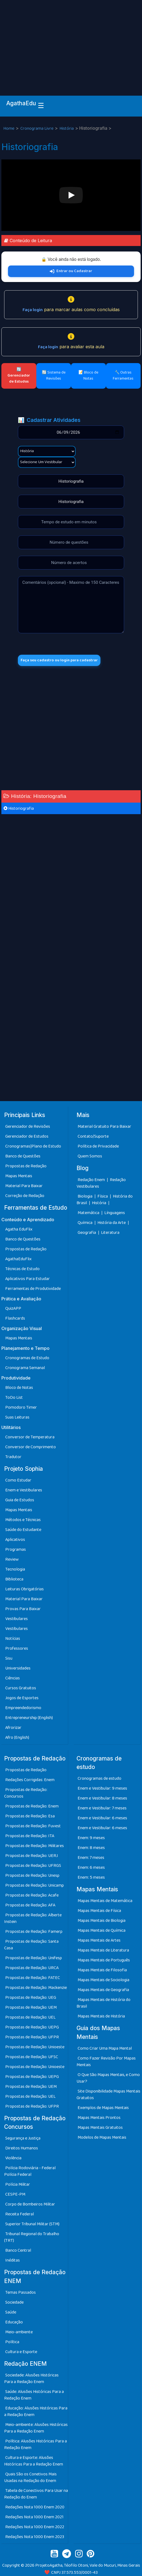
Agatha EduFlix (18, 1229)
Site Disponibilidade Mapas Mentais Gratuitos (108, 2094)
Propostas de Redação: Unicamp (34, 1885)
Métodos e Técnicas (23, 1519)
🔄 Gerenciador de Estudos (18, 375)
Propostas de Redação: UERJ (31, 1855)
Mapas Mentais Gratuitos (100, 2127)
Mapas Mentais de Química (101, 1930)
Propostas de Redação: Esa (30, 1816)
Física (103, 1196)
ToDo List (14, 1397)
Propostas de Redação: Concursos (25, 1793)
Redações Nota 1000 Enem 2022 (34, 2527)
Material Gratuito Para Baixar (104, 1126)
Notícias (12, 1638)
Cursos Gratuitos (20, 1688)
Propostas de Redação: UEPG (32, 2027)
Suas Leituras (17, 1417)
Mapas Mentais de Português (104, 1960)
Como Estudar (18, 1480)
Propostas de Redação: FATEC (32, 1977)
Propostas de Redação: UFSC (31, 2056)
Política (12, 2342)
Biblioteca (14, 1579)
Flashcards (15, 1318)
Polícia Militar (17, 2184)
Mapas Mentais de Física (99, 1910)
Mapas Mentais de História (101, 2016)
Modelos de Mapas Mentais (102, 2137)
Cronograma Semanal (25, 1367)
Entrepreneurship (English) (29, 1717)
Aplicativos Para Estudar (27, 1278)
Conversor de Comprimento (30, 1447)
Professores (16, 1648)
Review (12, 1559)
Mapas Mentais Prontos (99, 2117)
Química (85, 1222)
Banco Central (18, 2250)
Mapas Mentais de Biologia (101, 1920)
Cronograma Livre (37, 128)
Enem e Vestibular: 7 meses (102, 1808)
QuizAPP (13, 1308)
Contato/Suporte (93, 1136)
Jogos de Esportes (22, 1698)
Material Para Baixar (24, 1185)
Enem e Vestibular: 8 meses (102, 1798)
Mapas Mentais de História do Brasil (103, 2003)
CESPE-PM (15, 2194)
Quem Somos (90, 1156)
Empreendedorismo (23, 1707)
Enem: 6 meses (91, 1867)
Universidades (18, 1668)
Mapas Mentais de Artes (99, 1940)
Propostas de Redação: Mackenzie (36, 1987)
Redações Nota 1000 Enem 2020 (34, 2507)
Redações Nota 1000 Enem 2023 (34, 2536)
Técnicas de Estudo (22, 1268)
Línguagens (114, 1212)
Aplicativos (15, 1539)
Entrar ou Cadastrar (71, 271)
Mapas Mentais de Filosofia (102, 1970)
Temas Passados (20, 2292)
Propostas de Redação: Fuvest (33, 1826)
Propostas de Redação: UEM (31, 2007)
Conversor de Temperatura (29, 1437)
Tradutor (13, 1456)
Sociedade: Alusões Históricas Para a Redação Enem (31, 2378)
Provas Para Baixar (23, 1608)
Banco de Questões (22, 1156)
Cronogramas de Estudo (27, 1358)
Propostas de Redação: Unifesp (33, 1958)
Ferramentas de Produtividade (33, 1288)
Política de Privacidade (98, 1146)
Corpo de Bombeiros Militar (30, 2204)
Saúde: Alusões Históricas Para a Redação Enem (34, 2395)
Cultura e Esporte (21, 2351)
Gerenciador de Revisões (27, 1126)
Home (9, 128)
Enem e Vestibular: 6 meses (102, 1818)
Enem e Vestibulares (23, 1490)
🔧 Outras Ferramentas (123, 375)
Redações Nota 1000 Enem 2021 (34, 2517)
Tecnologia (15, 1569)
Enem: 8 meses (91, 1847)
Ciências (12, 1678)
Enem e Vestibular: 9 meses (102, 1788)
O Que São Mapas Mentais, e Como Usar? (108, 2078)
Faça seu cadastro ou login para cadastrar (59, 660)
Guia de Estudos (19, 1500)
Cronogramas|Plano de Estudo (33, 1146)
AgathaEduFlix (18, 1259)
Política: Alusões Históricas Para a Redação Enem (35, 2444)
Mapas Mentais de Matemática (105, 1900)
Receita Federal (19, 2214)
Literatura (110, 1232)
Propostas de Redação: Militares (34, 1845)
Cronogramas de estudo (99, 1778)
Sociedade (14, 2302)
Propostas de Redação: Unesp (32, 1875)
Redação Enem (91, 1179)
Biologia (85, 1196)
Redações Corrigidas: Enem (29, 1779)
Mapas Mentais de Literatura (103, 1950)
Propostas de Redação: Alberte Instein (33, 1918)
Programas (15, 1549)
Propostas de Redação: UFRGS (33, 1865)
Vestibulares (16, 1618)
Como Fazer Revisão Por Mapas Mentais (106, 2061)
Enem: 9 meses (91, 1837)
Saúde (10, 2312)
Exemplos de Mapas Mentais (103, 2107)
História (67, 128)
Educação (14, 2322)
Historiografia (19, 808)
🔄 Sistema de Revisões (53, 375)
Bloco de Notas (19, 1387)
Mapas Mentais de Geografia (103, 1989)
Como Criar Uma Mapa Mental (105, 2048)
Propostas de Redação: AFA (30, 1905)
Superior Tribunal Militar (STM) (32, 2224)
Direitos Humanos (21, 2148)
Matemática (89, 1212)
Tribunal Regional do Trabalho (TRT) (31, 2237)
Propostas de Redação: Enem (32, 1806)
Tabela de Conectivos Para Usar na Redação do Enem (36, 2494)
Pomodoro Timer (21, 1407)
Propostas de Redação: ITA (29, 1836)
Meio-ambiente (19, 2332)
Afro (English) (17, 1737)
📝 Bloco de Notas (88, 375)
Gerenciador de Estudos (26, 1136)
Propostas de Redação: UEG (30, 1997)
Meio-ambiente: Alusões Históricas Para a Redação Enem (36, 2428)
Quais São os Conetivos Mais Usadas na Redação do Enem (30, 2477)
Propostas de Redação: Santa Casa (31, 1945)
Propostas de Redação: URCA (32, 1967)
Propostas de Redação (26, 1166)
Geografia (87, 1232)
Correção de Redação (24, 1195)
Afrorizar (13, 1727)
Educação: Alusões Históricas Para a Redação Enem (35, 2411)
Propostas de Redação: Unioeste (34, 2047)
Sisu (8, 1658)
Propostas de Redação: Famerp (33, 1931)
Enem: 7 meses (91, 1857)
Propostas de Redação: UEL (30, 2017)
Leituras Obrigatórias (24, 1589)
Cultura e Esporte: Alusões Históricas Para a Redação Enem (33, 2461)
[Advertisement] (71, 41)
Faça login (33, 309)
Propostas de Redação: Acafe (32, 1895)
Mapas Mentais (18, 1176)
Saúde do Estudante (23, 1529)
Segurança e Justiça (22, 2138)
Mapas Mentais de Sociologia (103, 1980)
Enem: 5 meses (91, 1877)
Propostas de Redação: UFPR (32, 2037)
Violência (13, 2158)
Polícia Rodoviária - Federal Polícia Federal (30, 2171)
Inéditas (12, 2260)
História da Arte (112, 1222)
